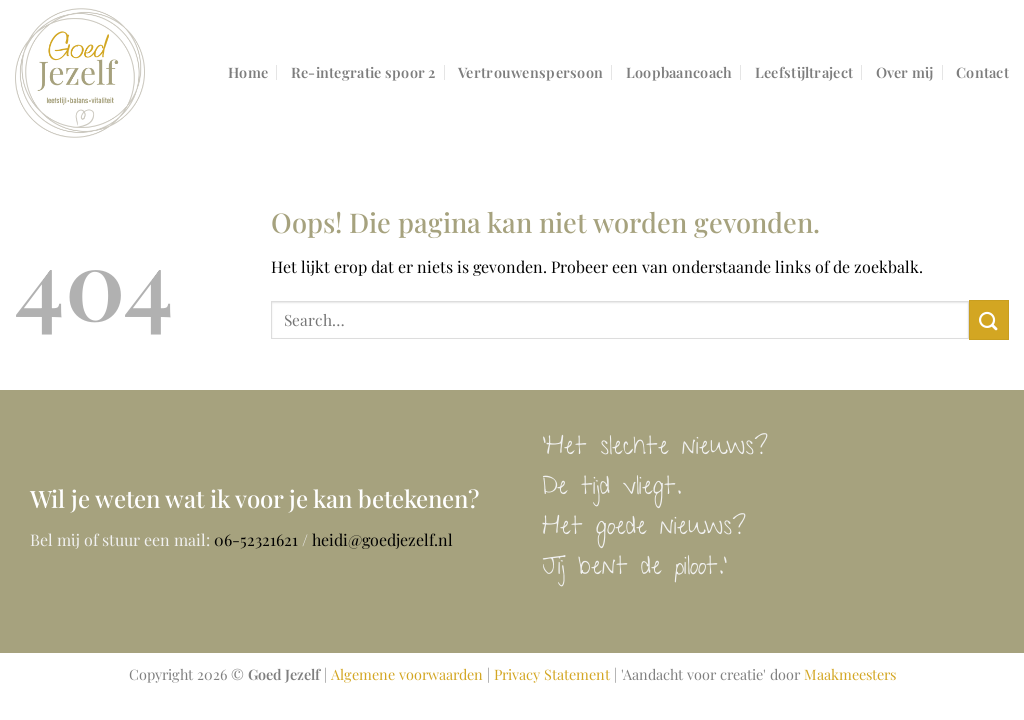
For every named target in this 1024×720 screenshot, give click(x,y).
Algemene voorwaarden (407, 674)
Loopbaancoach (679, 72)
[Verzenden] (989, 319)
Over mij (905, 72)
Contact (982, 72)
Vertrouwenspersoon (530, 72)
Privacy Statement (552, 674)
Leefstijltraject (804, 72)
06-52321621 (256, 539)
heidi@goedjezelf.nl (382, 539)
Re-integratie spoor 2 (363, 72)
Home (248, 72)
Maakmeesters (850, 674)
